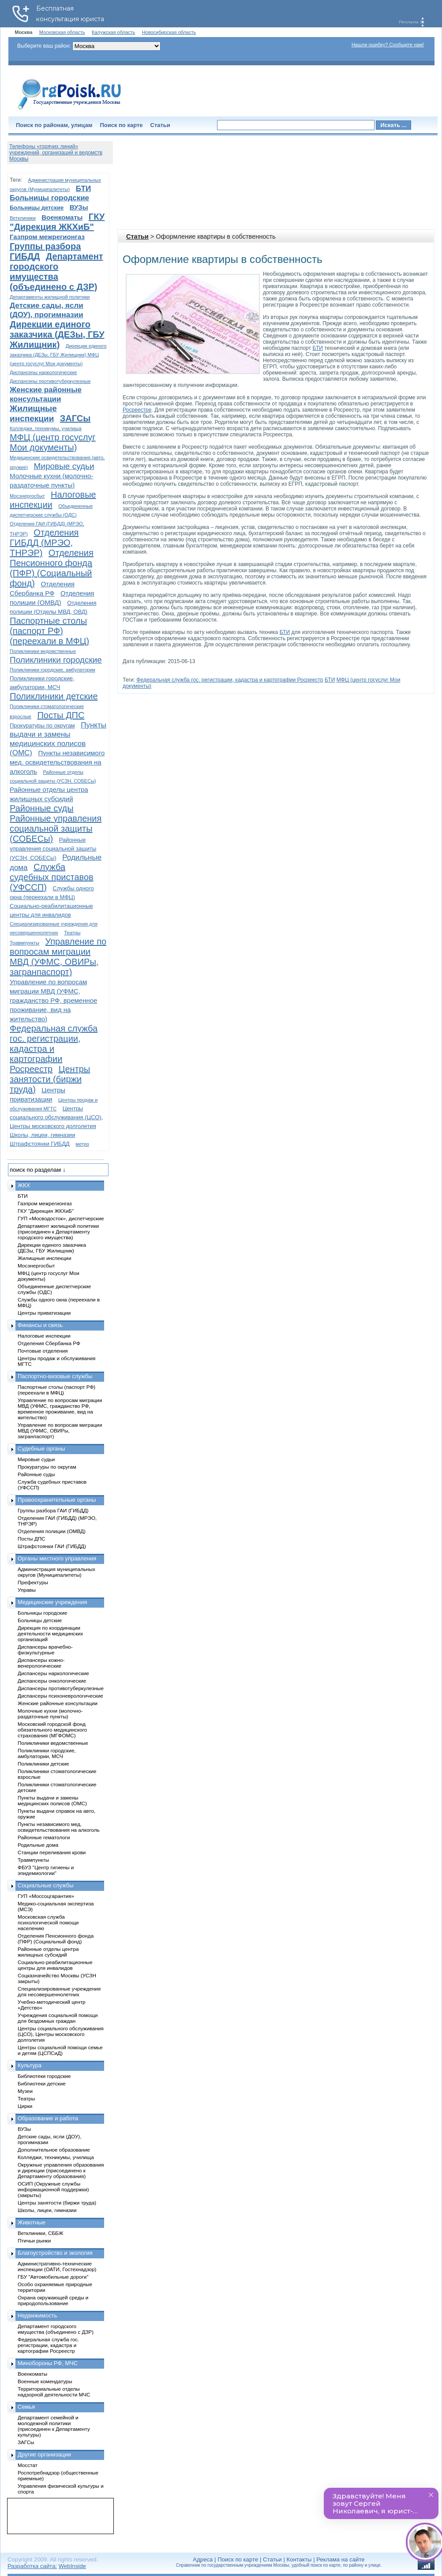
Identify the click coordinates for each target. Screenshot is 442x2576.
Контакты (299, 2559)
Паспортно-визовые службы (55, 1376)
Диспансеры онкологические (52, 1681)
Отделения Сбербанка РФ (49, 1343)
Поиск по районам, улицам (54, 125)
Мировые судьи (64, 466)
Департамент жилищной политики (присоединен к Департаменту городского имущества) (58, 1231)
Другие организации (44, 2454)
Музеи (25, 2091)
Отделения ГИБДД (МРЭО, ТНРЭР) (44, 543)
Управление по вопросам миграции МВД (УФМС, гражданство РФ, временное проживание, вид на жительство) (53, 1000)
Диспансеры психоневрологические (60, 1696)
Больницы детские (37, 207)
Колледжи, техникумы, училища (46, 428)
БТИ (317, 348)
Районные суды (42, 808)
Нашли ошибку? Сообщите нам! (388, 44)
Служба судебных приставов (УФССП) (52, 877)
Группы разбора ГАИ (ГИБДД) (53, 1510)
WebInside (72, 2566)
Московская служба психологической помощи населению (48, 1922)
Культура (29, 2065)
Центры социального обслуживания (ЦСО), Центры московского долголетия (56, 1117)
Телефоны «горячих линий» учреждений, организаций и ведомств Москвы (55, 152)
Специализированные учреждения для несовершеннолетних (59, 1991)
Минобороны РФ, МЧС (48, 2363)
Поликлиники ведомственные (43, 651)
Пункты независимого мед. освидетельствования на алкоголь (57, 762)
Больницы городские (49, 198)
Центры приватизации (44, 1313)
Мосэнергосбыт (27, 496)
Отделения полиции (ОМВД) (52, 1531)
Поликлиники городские (56, 659)
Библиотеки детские (42, 2083)
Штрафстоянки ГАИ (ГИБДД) (52, 1546)
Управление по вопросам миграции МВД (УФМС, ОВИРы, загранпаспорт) (58, 957)
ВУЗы (79, 207)
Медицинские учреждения (52, 1602)
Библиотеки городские (44, 2076)
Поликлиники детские (54, 696)
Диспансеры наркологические (43, 372)
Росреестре (137, 410)
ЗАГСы (75, 418)
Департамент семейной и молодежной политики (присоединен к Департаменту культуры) (54, 2426)
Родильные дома (38, 1845)
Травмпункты (24, 942)
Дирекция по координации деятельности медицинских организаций (50, 1633)
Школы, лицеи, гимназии (42, 1135)
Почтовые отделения (43, 1351)
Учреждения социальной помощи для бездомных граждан (57, 2018)
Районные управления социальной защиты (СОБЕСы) (55, 829)
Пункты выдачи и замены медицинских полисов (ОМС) (52, 1800)
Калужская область (113, 32)
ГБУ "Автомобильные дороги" (53, 2277)
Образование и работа (48, 2118)
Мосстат (27, 2465)
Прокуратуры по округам (42, 725)
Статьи (160, 125)
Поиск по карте (121, 125)
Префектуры (33, 1582)
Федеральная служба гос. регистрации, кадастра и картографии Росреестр (229, 680)
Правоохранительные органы (57, 1499)
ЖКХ (24, 1185)
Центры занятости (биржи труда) (50, 1079)
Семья (26, 2407)
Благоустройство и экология (55, 2253)
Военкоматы (61, 217)
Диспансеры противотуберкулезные (50, 381)
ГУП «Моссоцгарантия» (46, 1896)
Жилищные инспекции (44, 1258)
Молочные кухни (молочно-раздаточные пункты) (50, 1713)
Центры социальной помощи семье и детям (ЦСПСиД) (60, 2050)
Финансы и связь (40, 1325)
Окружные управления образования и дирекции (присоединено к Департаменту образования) (61, 2170)
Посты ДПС (60, 715)
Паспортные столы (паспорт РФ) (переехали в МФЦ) (49, 631)
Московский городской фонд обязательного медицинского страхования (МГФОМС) (52, 1729)
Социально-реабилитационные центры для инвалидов (55, 1965)
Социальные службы (46, 1885)
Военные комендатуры (45, 2381)
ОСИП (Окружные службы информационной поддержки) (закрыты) (53, 2189)
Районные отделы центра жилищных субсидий (48, 1951)
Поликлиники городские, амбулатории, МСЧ (47, 1753)
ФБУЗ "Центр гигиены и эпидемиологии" (46, 1870)
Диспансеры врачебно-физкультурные (45, 1649)
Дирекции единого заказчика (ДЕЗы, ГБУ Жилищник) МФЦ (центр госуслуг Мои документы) (58, 354)
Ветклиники (23, 218)
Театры (72, 932)
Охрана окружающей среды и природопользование (53, 2300)
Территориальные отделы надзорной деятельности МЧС (54, 2391)
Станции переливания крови (52, 1852)
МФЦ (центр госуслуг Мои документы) (53, 442)
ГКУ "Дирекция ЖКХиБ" (57, 222)
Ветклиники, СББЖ (41, 2233)
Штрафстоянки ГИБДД (40, 1143)
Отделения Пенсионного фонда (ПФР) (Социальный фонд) (52, 568)
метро (82, 1144)
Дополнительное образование (54, 2149)
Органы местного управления (57, 1558)
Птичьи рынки (34, 2240)
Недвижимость (37, 2315)
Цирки (25, 2106)
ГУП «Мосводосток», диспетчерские (61, 1218)
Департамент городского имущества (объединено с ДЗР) (56, 271)
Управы (27, 1590)
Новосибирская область (169, 32)
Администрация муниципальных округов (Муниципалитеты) (56, 1572)
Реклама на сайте (340, 2559)
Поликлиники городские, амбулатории (52, 669)
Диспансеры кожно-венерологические (41, 1663)
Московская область (62, 32)
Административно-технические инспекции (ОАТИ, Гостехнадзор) (57, 2266)
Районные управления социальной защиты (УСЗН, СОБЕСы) (53, 848)
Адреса (203, 2559)
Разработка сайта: (32, 2566)
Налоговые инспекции (44, 1336)
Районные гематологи (44, 1837)
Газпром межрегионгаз (47, 236)
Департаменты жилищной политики (50, 297)
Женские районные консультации (57, 1703)
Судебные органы (41, 1448)
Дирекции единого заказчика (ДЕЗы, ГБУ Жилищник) (57, 334)
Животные (31, 2222)
